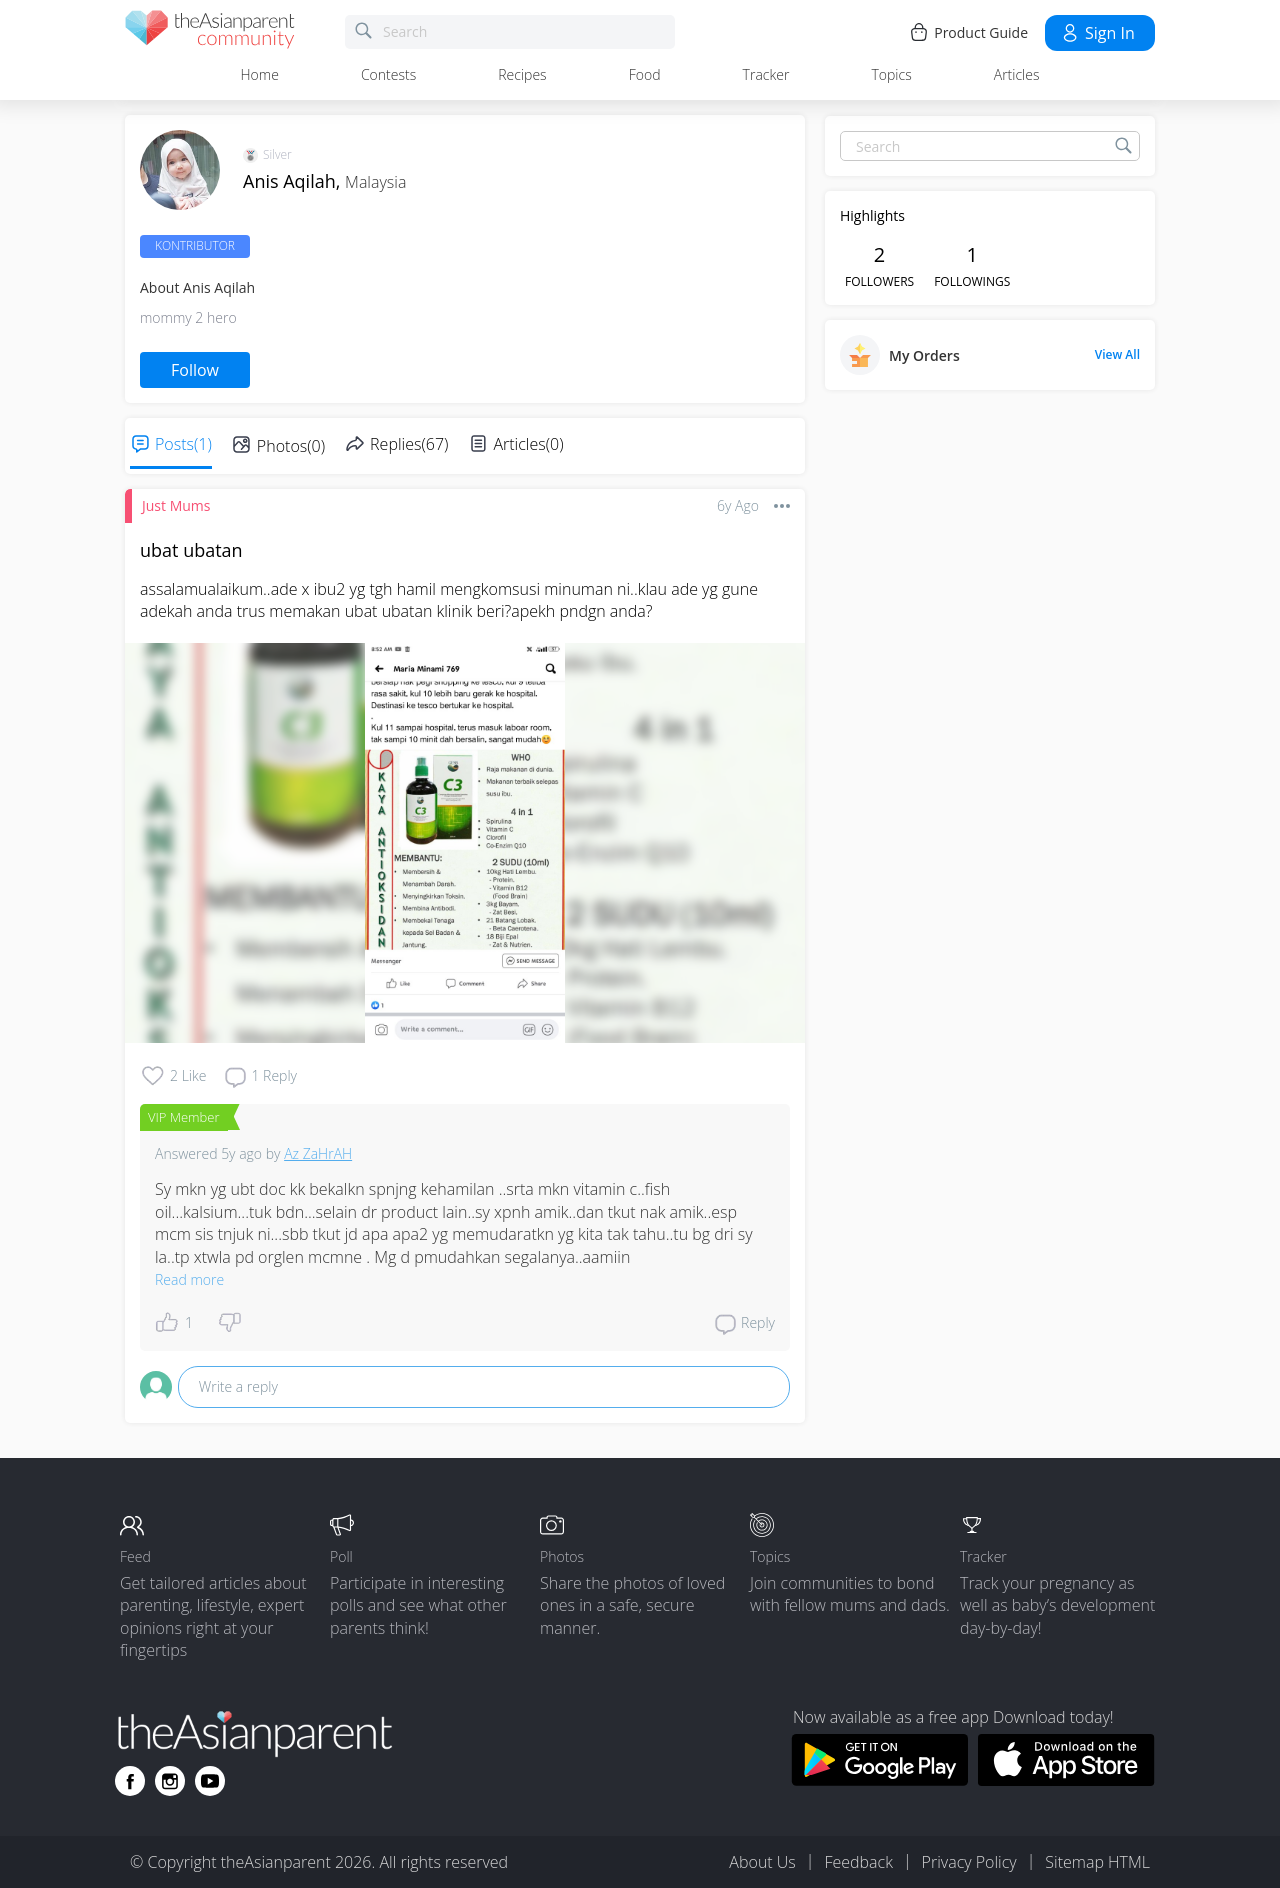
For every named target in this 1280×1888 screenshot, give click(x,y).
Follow (195, 370)
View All (1117, 355)
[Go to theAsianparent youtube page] (210, 1781)
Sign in (1097, 33)
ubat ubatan (191, 550)
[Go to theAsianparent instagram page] (170, 1781)
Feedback (858, 1862)
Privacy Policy (969, 1862)
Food (645, 74)
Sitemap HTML (1097, 1862)
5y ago (241, 1153)
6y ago (738, 505)
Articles (1017, 74)
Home (260, 74)
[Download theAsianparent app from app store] (1066, 1780)
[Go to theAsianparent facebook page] (130, 1781)
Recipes (522, 74)
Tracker (766, 74)
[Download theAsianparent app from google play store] (879, 1780)
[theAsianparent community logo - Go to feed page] (210, 32)
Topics (891, 74)
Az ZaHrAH (318, 1153)
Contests (388, 74)
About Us (762, 1862)
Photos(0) (291, 446)
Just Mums (176, 505)
